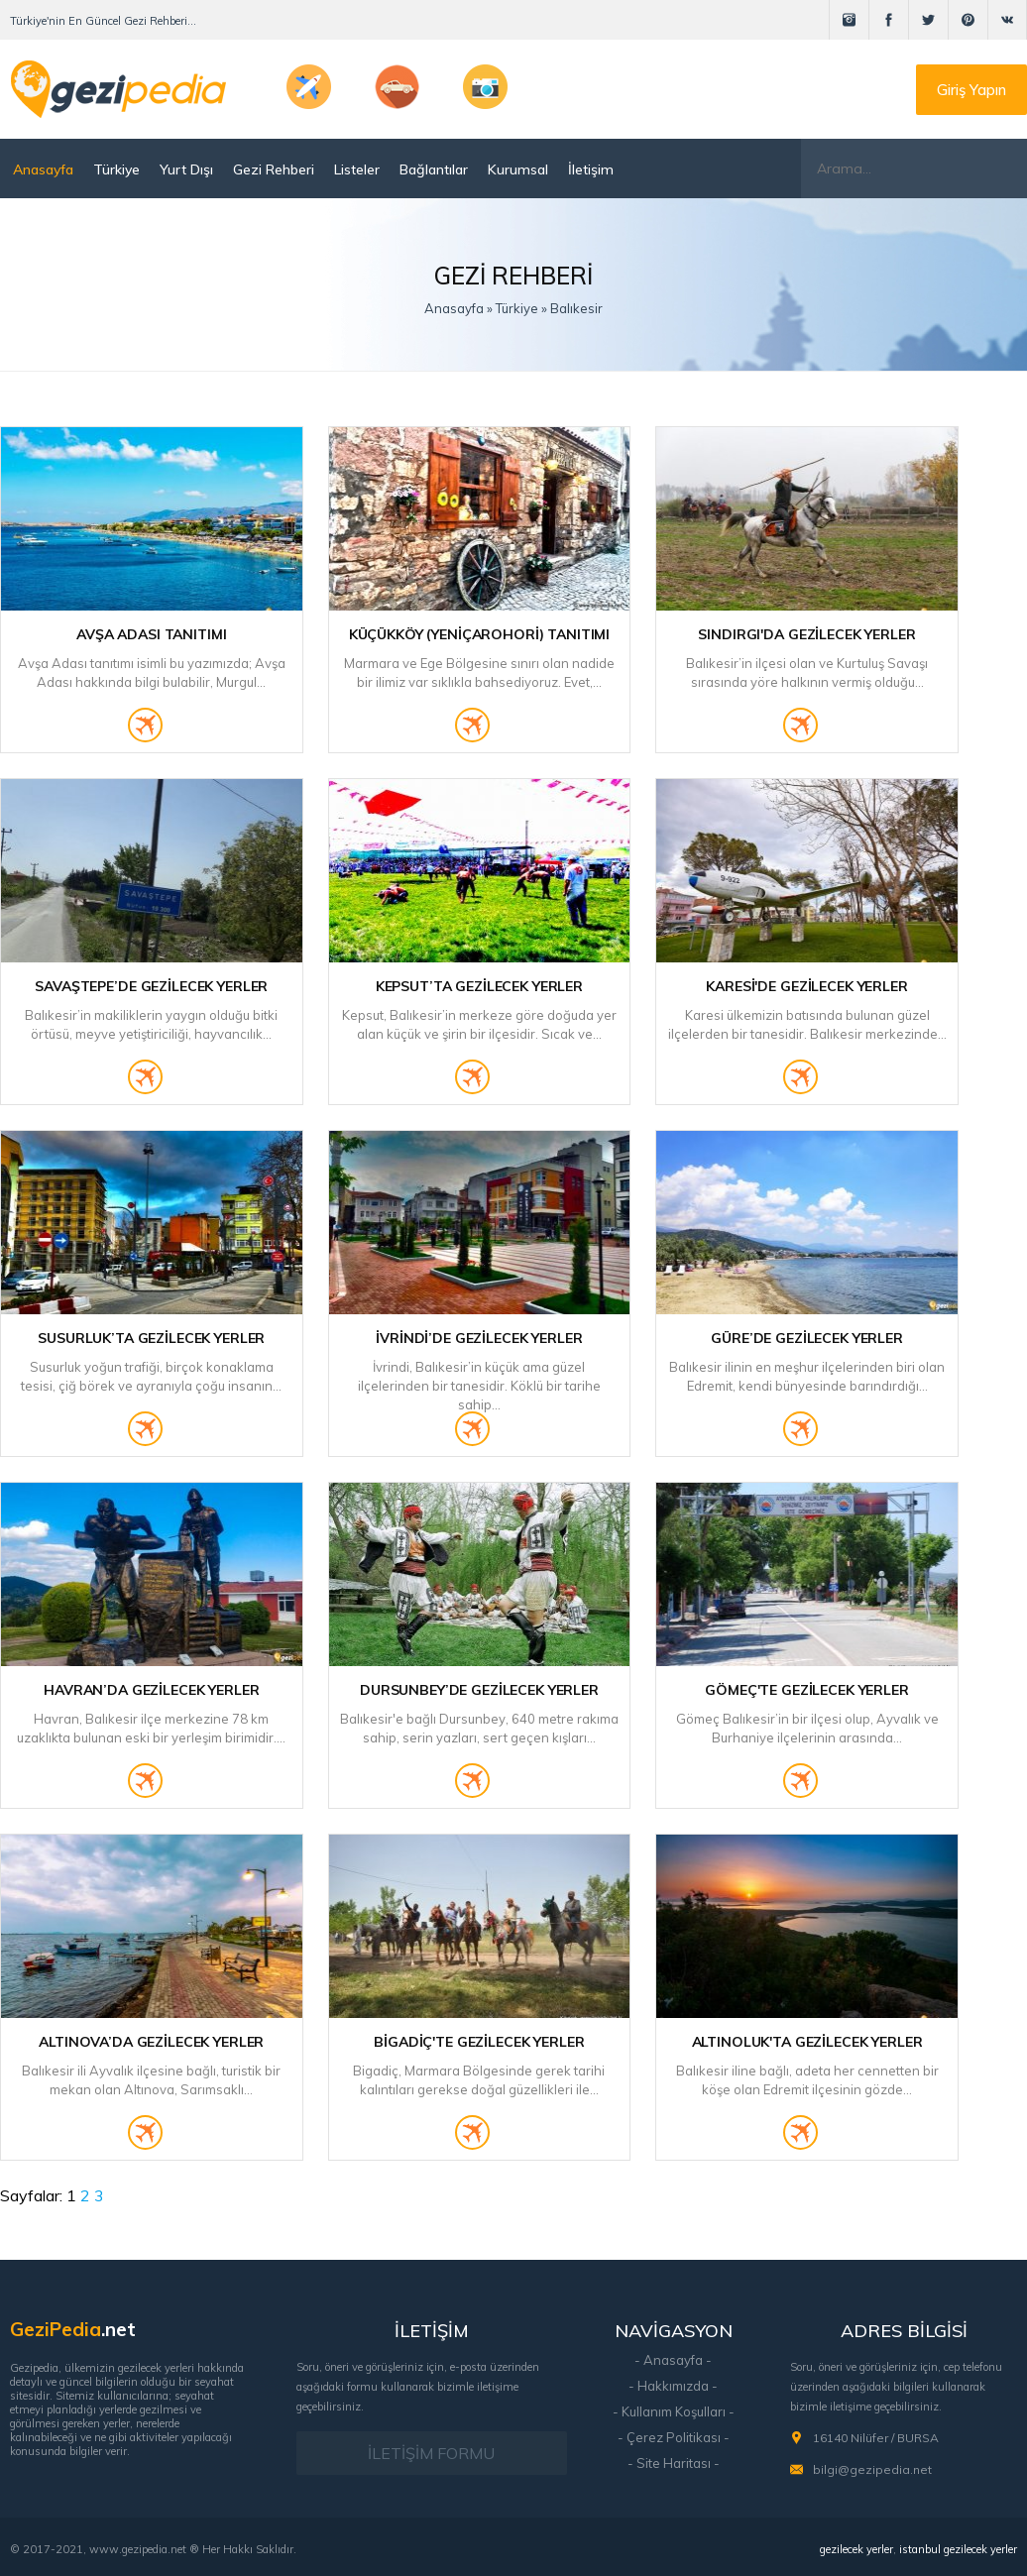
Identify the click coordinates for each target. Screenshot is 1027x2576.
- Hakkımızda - (673, 2386)
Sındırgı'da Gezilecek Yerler (806, 634)
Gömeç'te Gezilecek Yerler (807, 1690)
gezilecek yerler (856, 2549)
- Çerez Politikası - (674, 2437)
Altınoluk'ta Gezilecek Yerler (807, 2042)
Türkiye (116, 169)
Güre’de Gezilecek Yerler (807, 1338)
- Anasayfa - (673, 2360)
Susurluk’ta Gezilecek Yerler (151, 1338)
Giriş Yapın (971, 89)
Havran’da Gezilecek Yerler (151, 1690)
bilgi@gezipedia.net (872, 2469)
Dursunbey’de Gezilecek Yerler (479, 1690)
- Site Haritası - (674, 2463)
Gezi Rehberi (273, 169)
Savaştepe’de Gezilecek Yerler (151, 986)
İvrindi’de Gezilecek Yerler (479, 1338)
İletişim (591, 169)
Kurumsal (518, 169)
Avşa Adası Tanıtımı (151, 634)
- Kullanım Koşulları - (674, 2411)
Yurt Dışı (186, 169)
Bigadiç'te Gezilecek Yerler (479, 2042)
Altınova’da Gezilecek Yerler (151, 2042)
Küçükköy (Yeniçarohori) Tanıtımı (480, 634)
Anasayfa (43, 169)
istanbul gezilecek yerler (958, 2549)
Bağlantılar (433, 169)
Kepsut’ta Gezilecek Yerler (479, 986)
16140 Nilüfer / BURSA (876, 2437)
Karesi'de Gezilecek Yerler (806, 986)
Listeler (357, 169)
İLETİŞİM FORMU (431, 2453)
